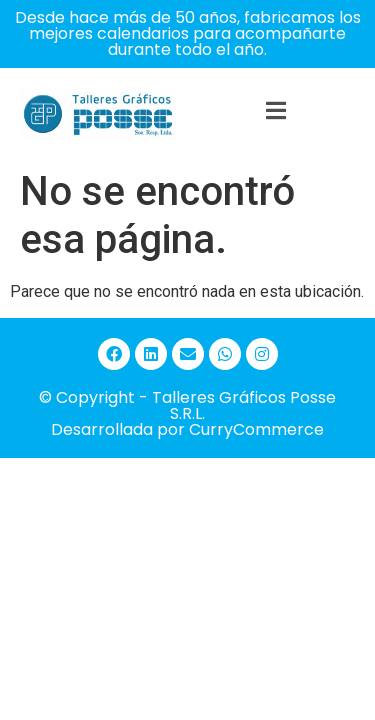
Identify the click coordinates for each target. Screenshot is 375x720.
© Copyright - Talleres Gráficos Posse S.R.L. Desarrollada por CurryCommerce (187, 413)
